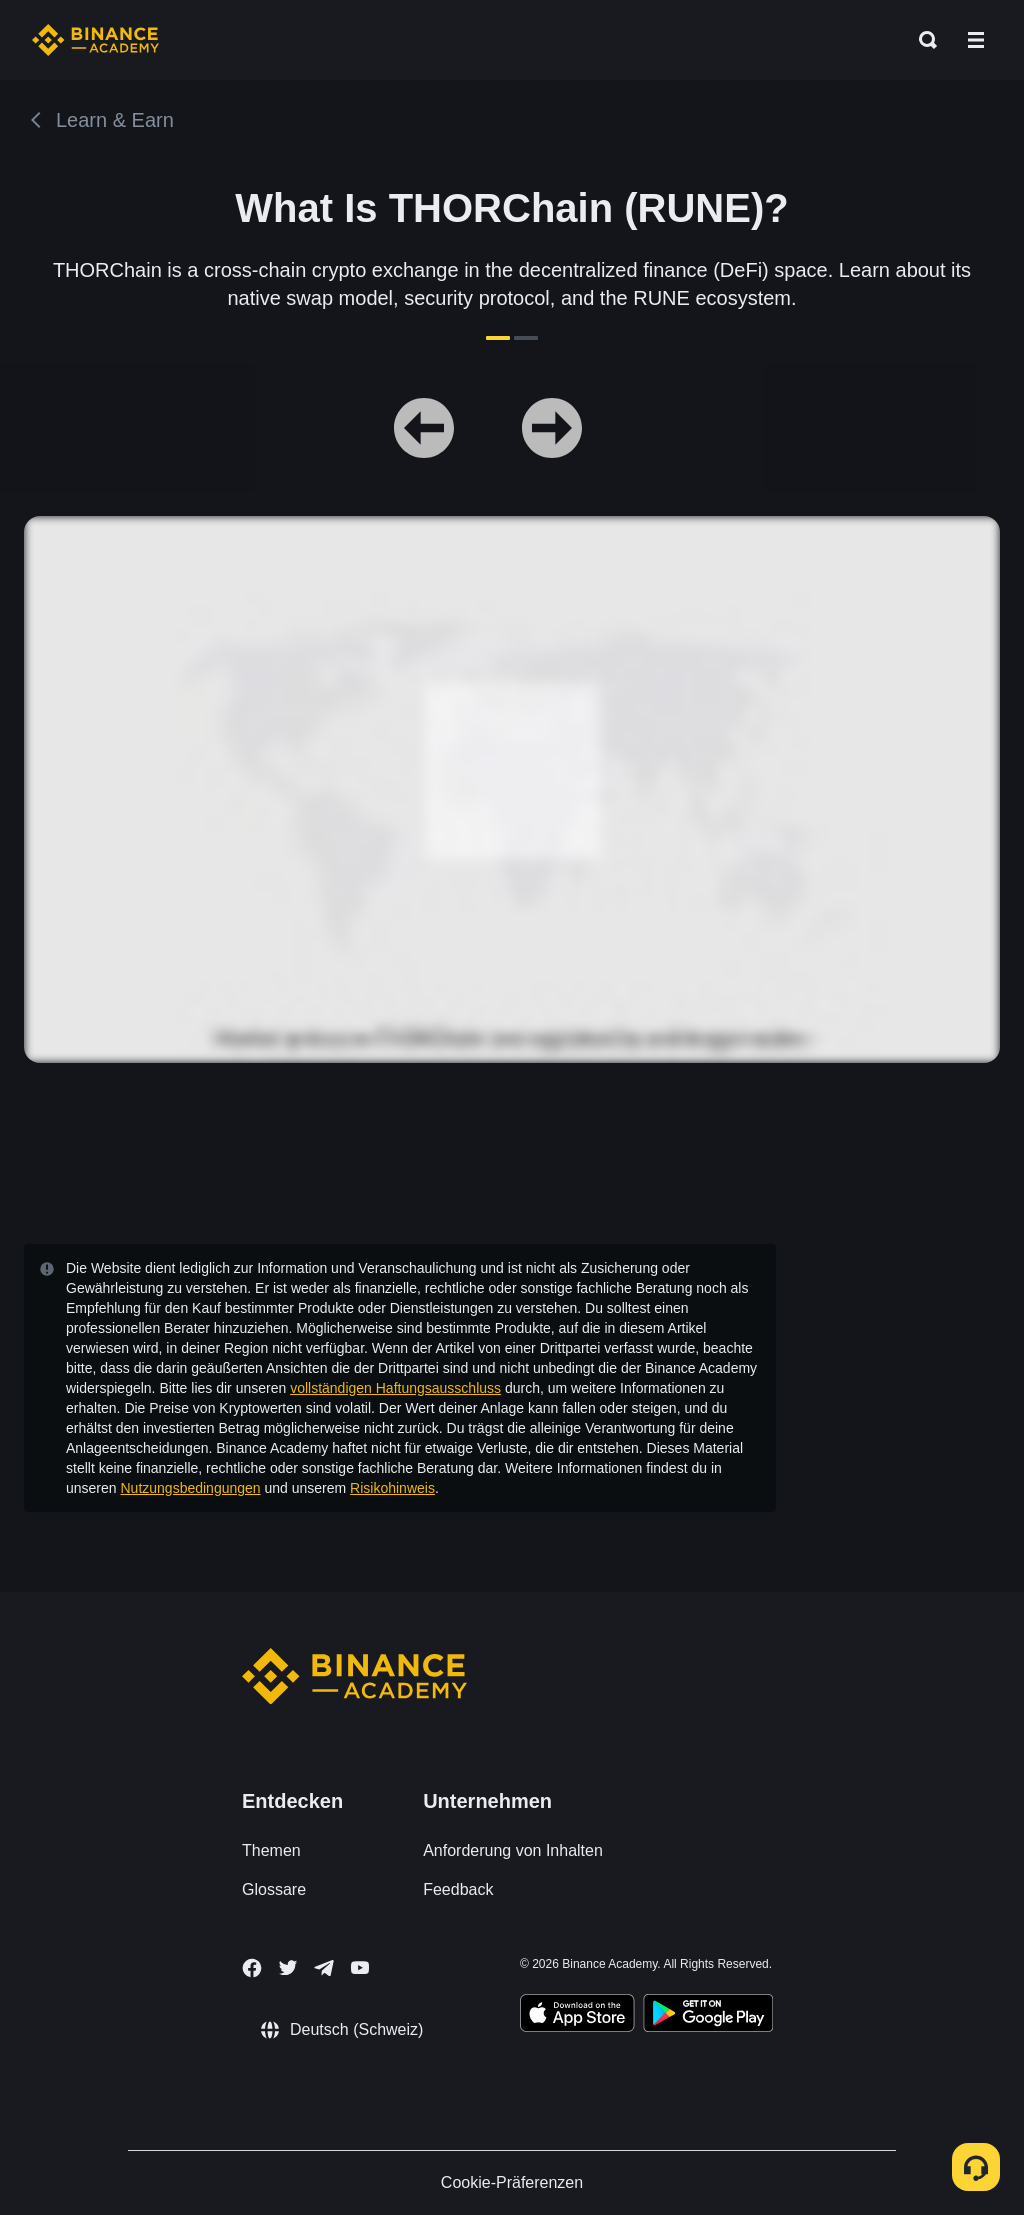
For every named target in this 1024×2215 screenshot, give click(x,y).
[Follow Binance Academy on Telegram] (324, 1968)
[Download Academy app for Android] (708, 2016)
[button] (976, 40)
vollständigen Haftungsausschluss (395, 1388)
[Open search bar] (922, 40)
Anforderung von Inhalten (513, 1850)
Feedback (458, 1889)
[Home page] (95, 40)
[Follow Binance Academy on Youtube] (360, 1967)
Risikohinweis (392, 1488)
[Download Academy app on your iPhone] (577, 2016)
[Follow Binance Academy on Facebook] (252, 1968)
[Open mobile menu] (976, 40)
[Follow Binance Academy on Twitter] (288, 1968)
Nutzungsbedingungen (190, 1488)
